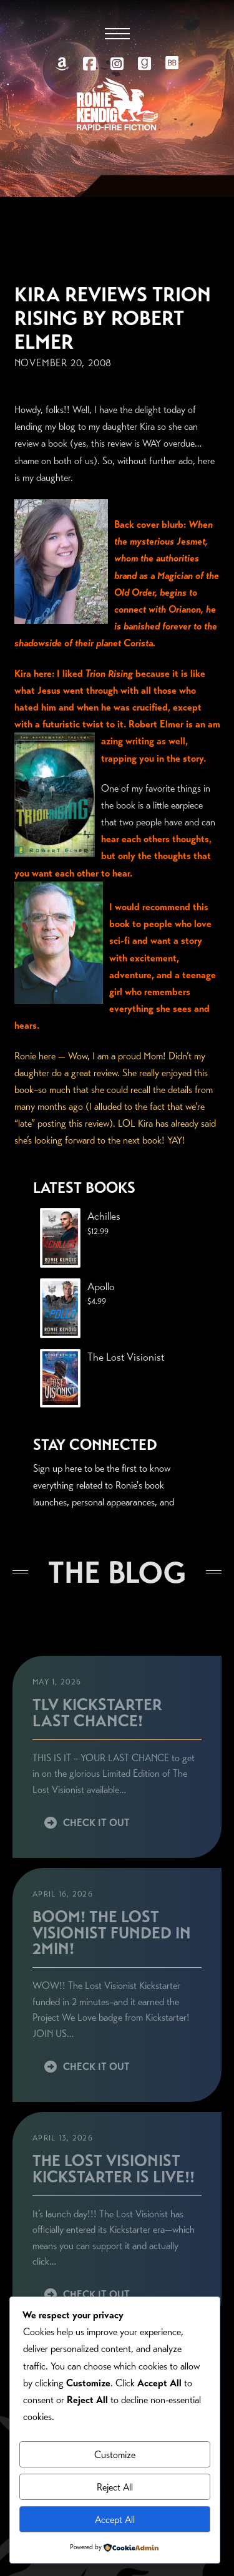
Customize (114, 2455)
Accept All (115, 2519)
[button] (117, 34)
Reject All (115, 2487)
